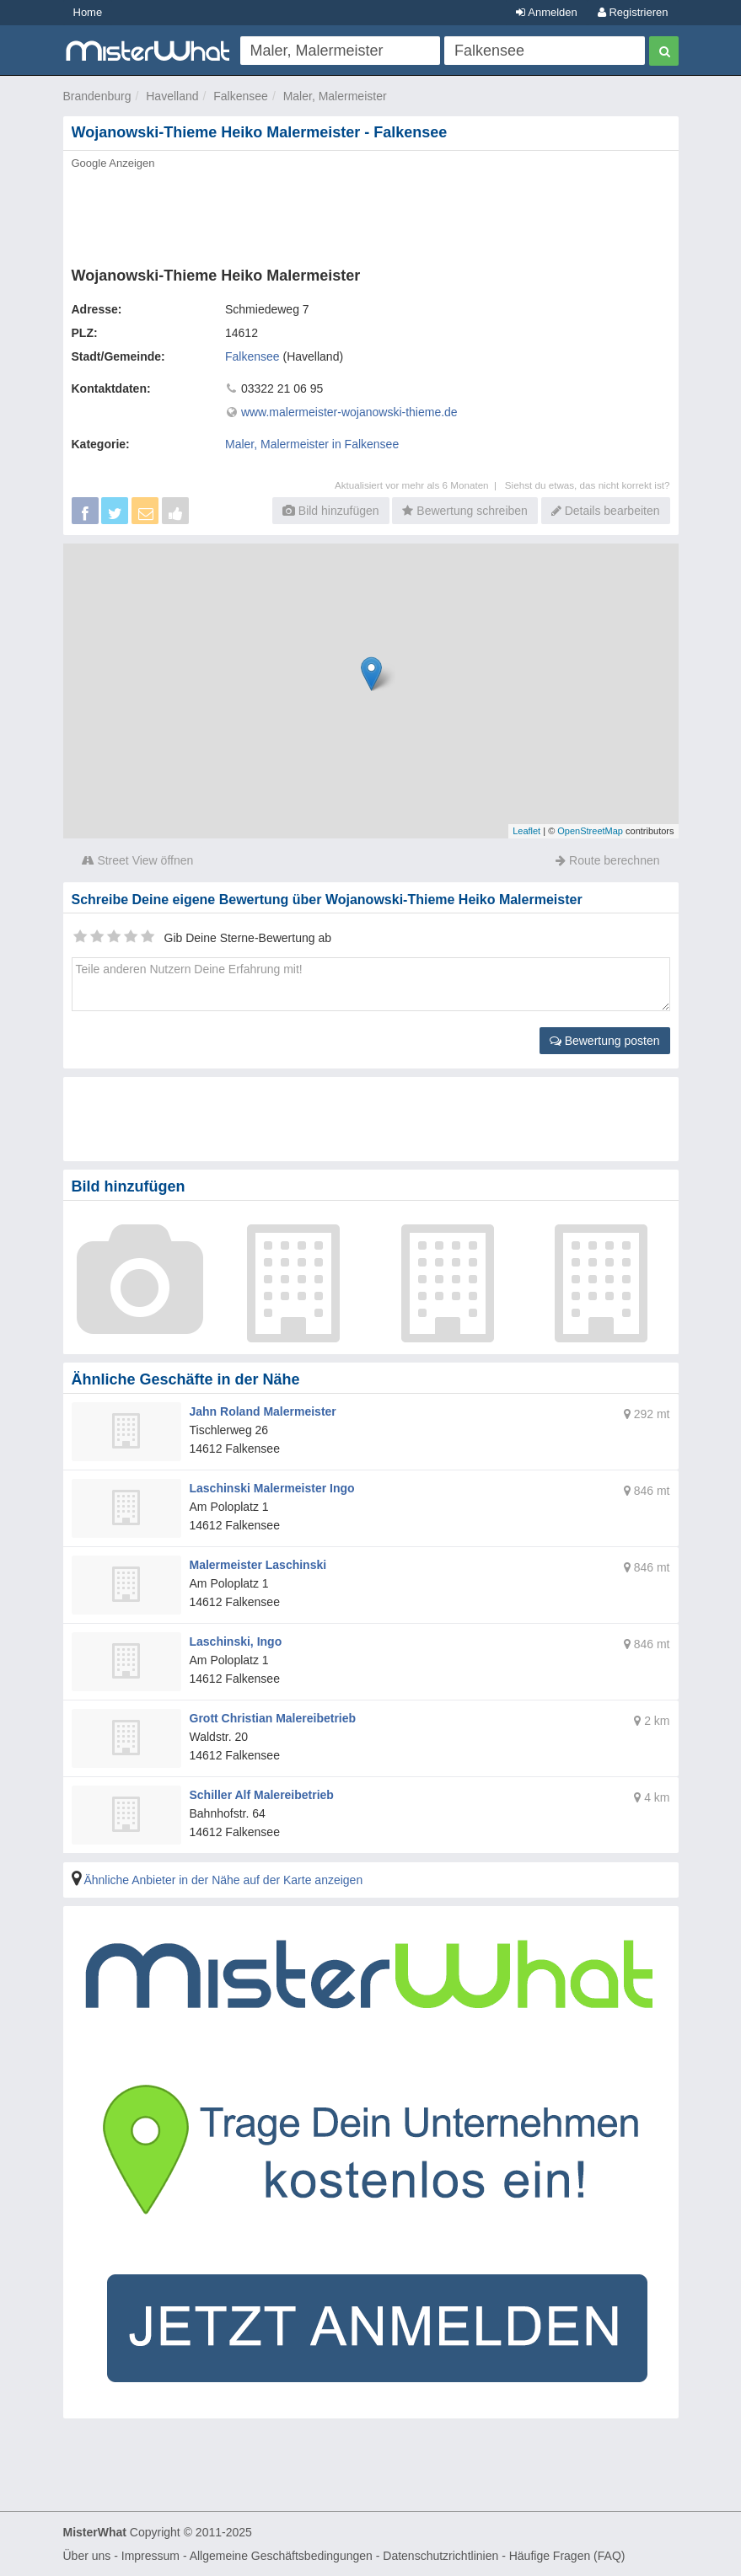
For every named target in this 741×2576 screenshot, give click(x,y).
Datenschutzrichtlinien (440, 2556)
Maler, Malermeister (335, 96)
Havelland (172, 96)
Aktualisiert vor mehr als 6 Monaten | (420, 484)
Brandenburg (97, 96)
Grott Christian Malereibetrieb (273, 1718)
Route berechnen (607, 860)
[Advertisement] (371, 213)
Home (88, 12)
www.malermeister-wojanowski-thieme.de (349, 412)
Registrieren (633, 12)
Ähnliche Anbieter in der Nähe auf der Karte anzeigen (222, 1880)
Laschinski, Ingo (236, 1641)
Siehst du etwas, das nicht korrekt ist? (587, 484)
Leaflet (526, 831)
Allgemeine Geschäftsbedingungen (281, 2556)
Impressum (150, 2556)
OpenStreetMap (590, 831)
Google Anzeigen (113, 163)
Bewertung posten (605, 1040)
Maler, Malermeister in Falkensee (312, 444)
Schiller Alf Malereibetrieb (262, 1795)
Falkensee (240, 96)
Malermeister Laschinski (258, 1565)
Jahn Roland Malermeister (263, 1411)
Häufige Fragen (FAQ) (567, 2556)
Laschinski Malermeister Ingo (272, 1488)
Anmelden (546, 12)
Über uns (87, 2556)
